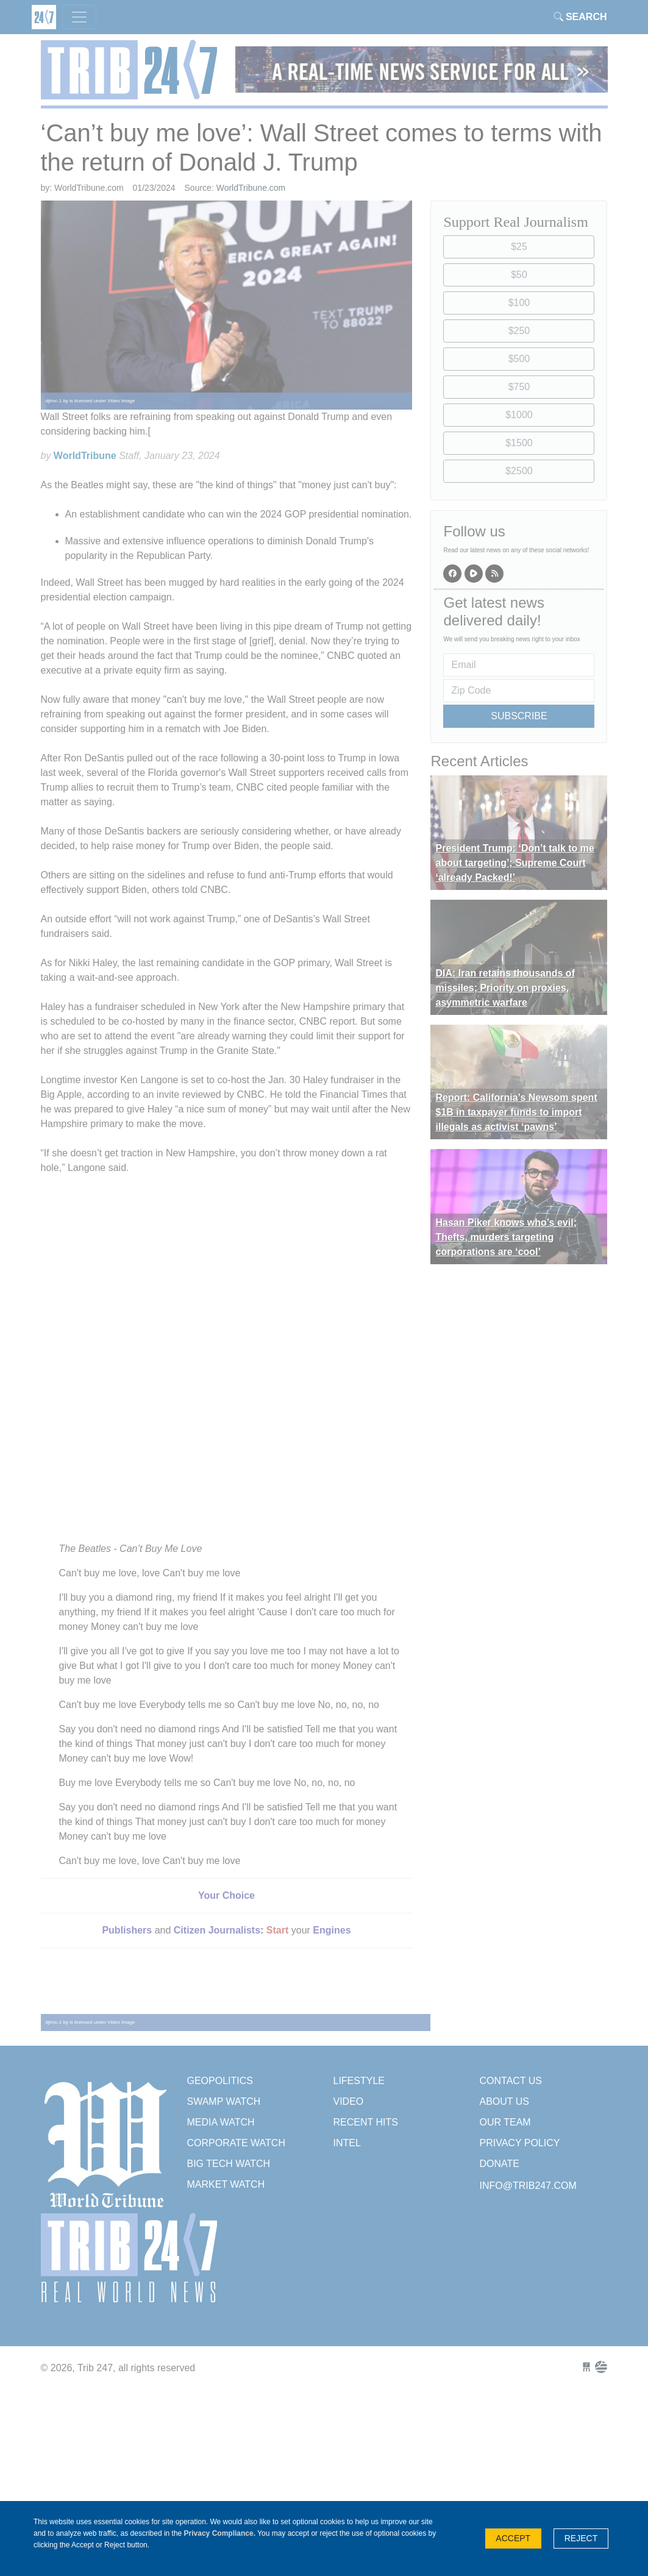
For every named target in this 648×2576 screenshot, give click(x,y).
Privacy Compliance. (219, 2533)
